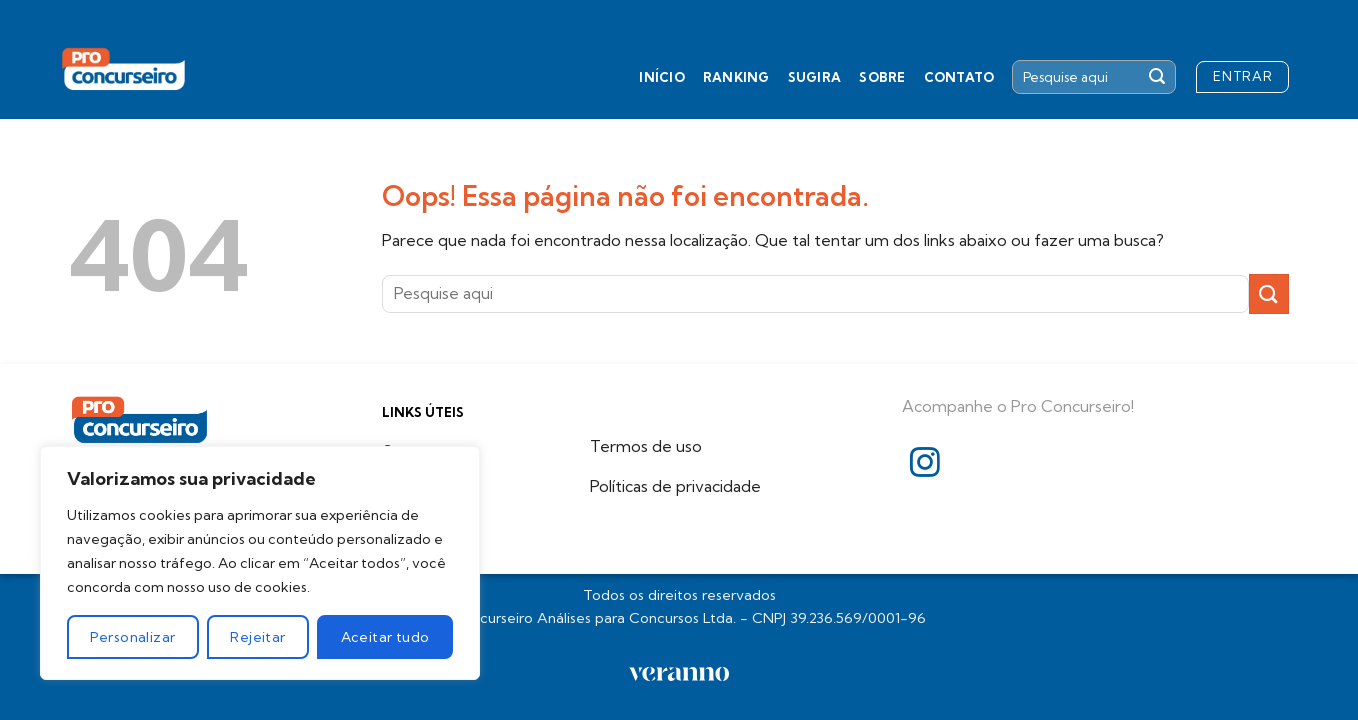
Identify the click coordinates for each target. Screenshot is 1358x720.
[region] (260, 563)
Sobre (882, 77)
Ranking (736, 77)
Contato (959, 77)
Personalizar (132, 637)
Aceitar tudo (385, 637)
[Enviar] (1157, 77)
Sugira (815, 77)
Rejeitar (257, 637)
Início (662, 77)
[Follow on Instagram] (925, 464)
